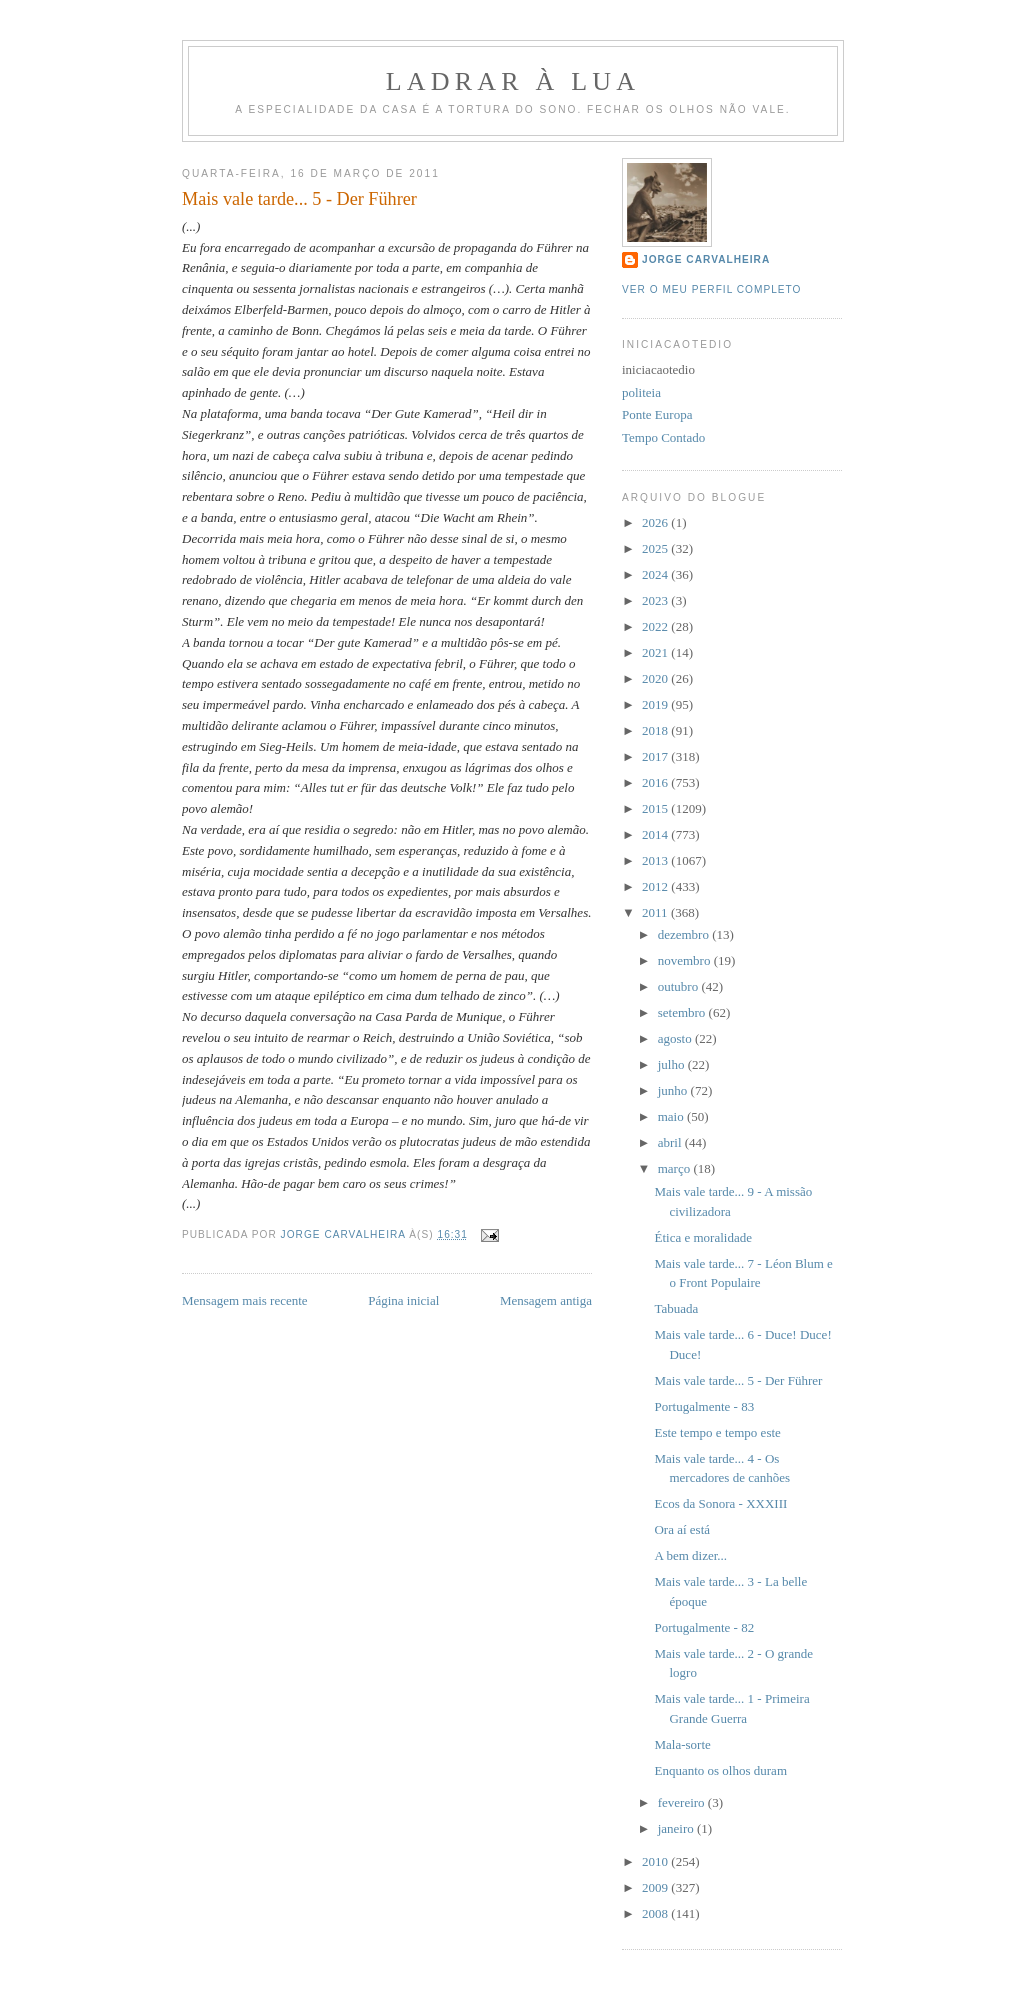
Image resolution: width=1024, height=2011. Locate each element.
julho (673, 1064)
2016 (656, 782)
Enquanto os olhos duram (720, 1770)
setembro (683, 1012)
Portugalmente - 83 (704, 1406)
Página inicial (403, 1300)
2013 (656, 860)
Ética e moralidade (702, 1237)
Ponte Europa (657, 414)
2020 (656, 678)
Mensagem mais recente (245, 1300)
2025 (656, 548)
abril (671, 1142)
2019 (656, 704)
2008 (656, 1913)
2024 (656, 574)
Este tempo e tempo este (717, 1432)
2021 (656, 652)
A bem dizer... (690, 1555)
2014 (656, 834)
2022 (656, 626)
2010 (656, 1861)
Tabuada (676, 1308)
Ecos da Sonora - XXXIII (720, 1503)
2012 (656, 886)
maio (672, 1116)
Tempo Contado (663, 437)
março (676, 1168)
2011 (656, 912)
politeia (641, 392)
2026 (656, 522)
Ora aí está (682, 1529)
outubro (680, 986)
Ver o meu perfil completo (712, 289)
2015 (656, 808)
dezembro (685, 934)
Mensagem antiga (546, 1300)
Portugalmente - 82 (704, 1627)
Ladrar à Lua (513, 81)
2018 (656, 730)
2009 (656, 1887)
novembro (686, 960)
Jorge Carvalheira (706, 259)
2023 (656, 600)
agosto (676, 1038)
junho (674, 1090)
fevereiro (683, 1802)
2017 (656, 756)
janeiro (677, 1828)
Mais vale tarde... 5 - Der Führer (738, 1380)
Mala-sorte (682, 1744)
